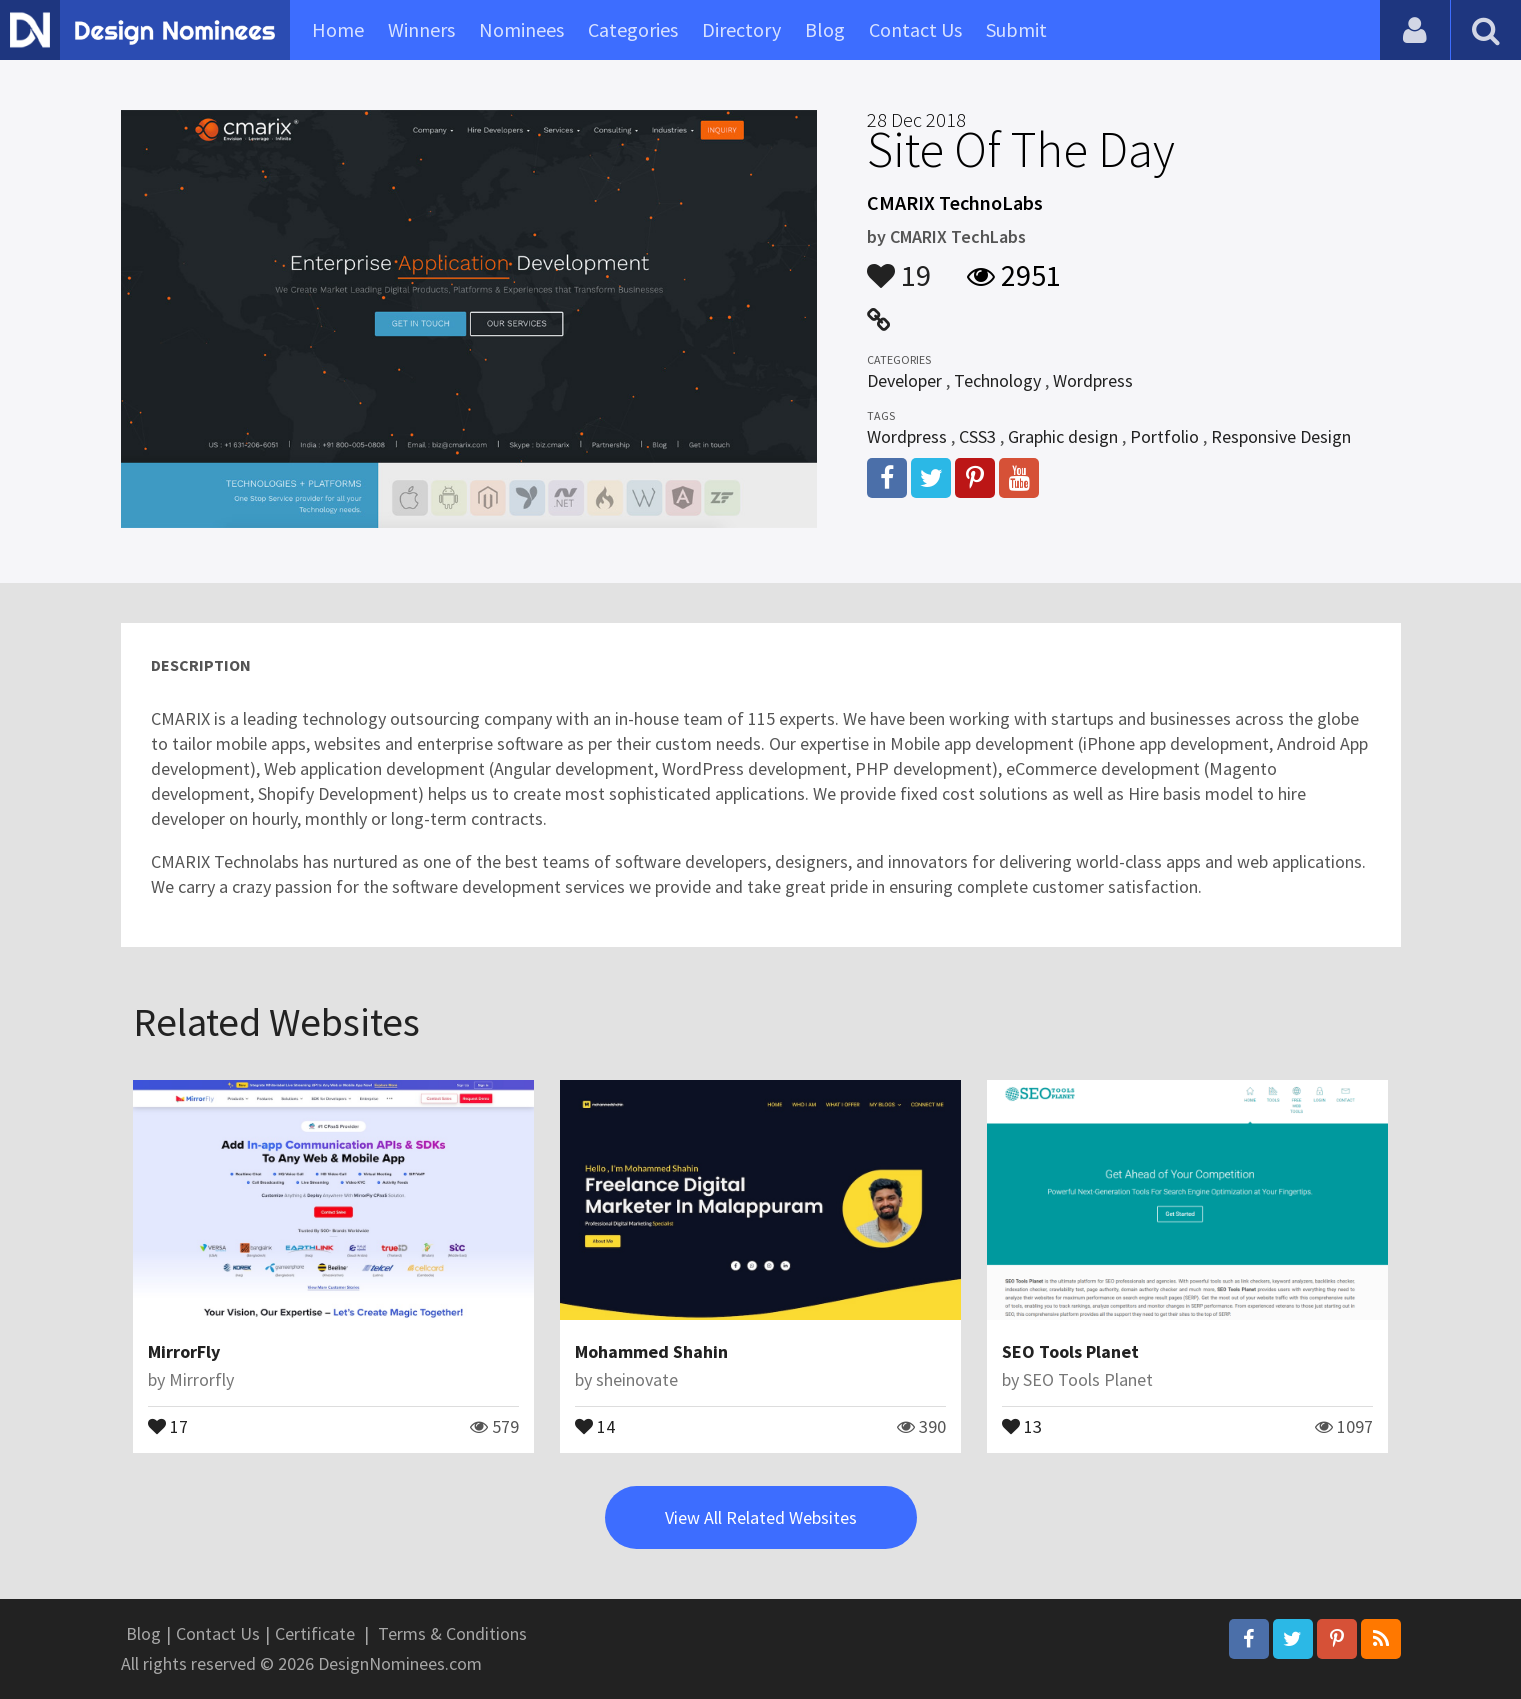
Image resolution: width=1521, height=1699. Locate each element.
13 (1022, 1425)
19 (899, 266)
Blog (825, 29)
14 (595, 1425)
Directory (741, 29)
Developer (904, 380)
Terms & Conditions (452, 1633)
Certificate (315, 1633)
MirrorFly (184, 1351)
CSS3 (977, 436)
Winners (421, 29)
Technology (997, 380)
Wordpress (1093, 380)
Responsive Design (1281, 436)
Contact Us (915, 29)
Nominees (521, 29)
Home (338, 29)
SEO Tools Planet (1070, 1351)
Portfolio (1164, 436)
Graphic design (1063, 436)
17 (168, 1425)
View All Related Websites (761, 1517)
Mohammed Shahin (651, 1351)
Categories (633, 29)
